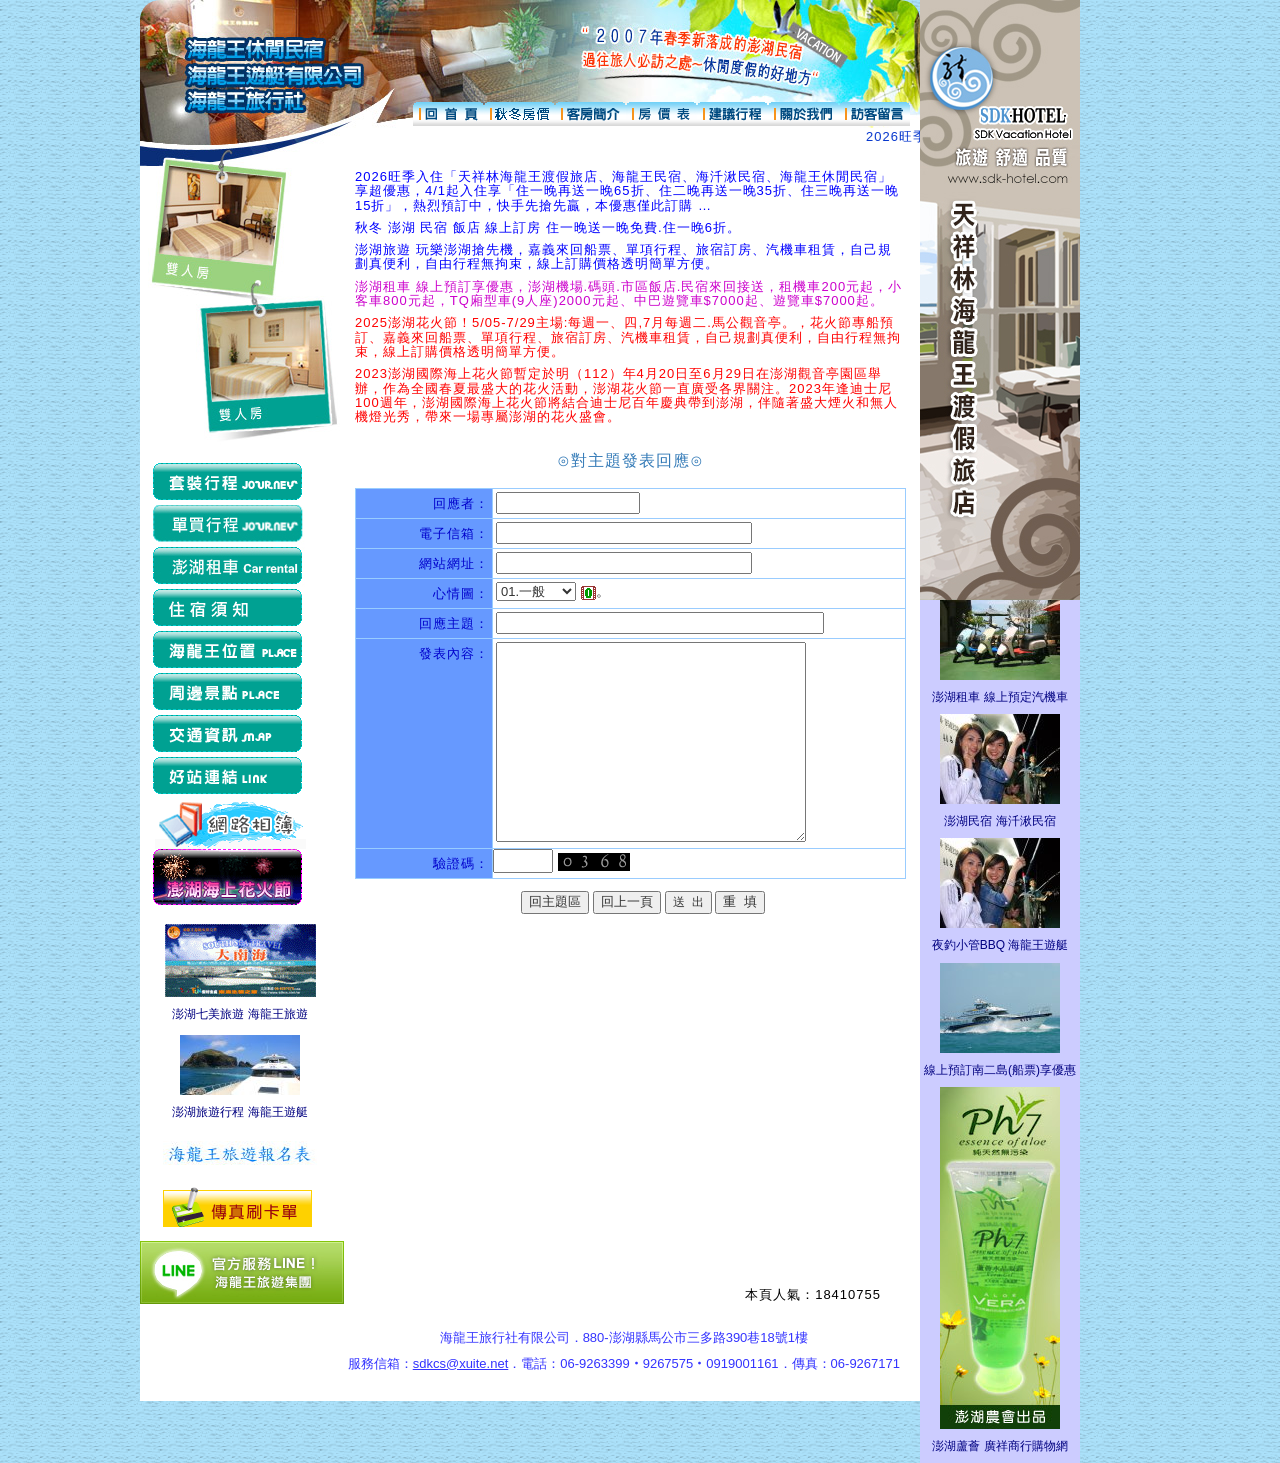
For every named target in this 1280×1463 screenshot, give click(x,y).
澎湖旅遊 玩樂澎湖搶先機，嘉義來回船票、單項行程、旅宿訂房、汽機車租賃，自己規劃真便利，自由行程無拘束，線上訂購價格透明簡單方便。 (623, 256)
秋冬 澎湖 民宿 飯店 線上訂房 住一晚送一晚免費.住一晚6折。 (548, 227)
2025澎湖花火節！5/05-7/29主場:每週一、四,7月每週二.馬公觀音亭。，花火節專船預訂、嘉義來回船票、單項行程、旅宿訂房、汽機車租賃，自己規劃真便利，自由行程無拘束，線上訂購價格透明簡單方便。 (628, 337)
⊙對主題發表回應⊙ (630, 460)
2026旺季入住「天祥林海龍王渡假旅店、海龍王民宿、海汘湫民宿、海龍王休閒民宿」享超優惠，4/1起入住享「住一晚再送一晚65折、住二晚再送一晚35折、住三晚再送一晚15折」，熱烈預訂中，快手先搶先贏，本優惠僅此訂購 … (627, 191)
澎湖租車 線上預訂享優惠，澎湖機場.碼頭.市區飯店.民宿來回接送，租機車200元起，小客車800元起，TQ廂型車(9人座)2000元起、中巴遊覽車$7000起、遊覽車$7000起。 (628, 293)
